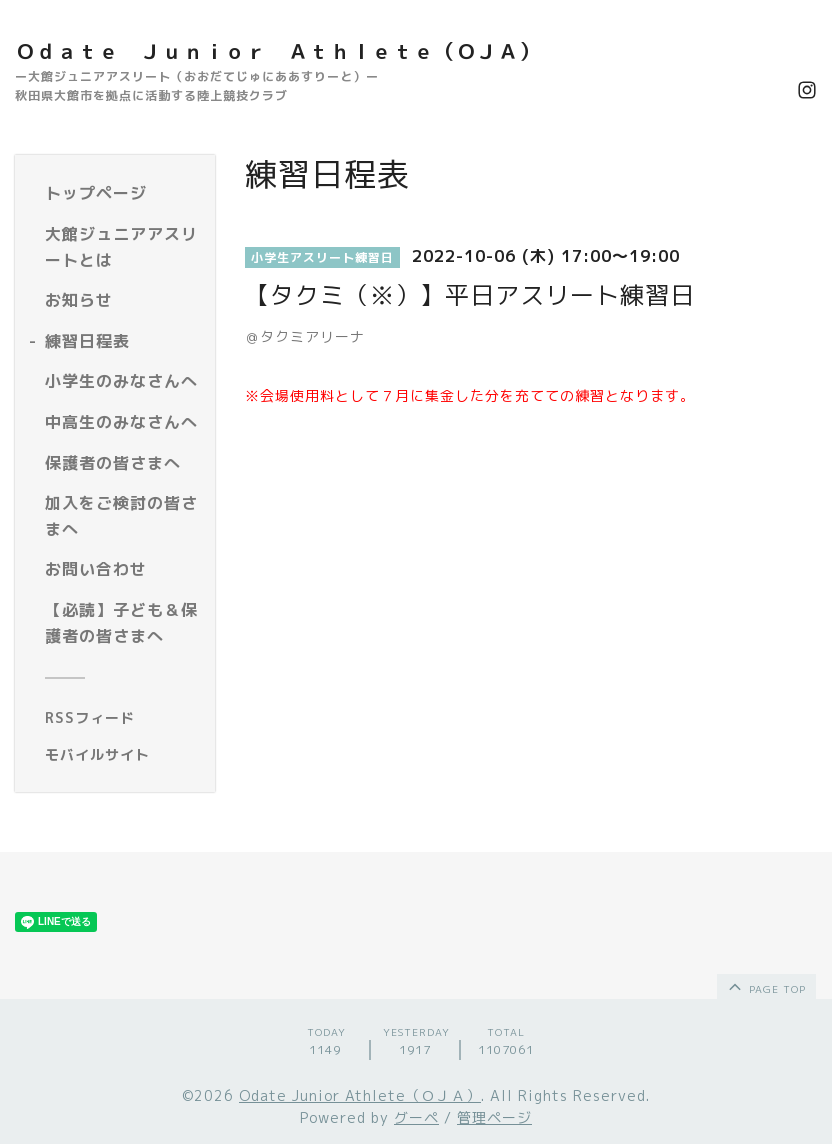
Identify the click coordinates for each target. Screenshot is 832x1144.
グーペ (416, 1117)
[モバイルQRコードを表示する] (122, 755)
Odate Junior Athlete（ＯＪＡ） (360, 1095)
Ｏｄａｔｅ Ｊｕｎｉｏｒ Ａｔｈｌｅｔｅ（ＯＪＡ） (277, 51)
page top (765, 986)
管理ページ (494, 1117)
